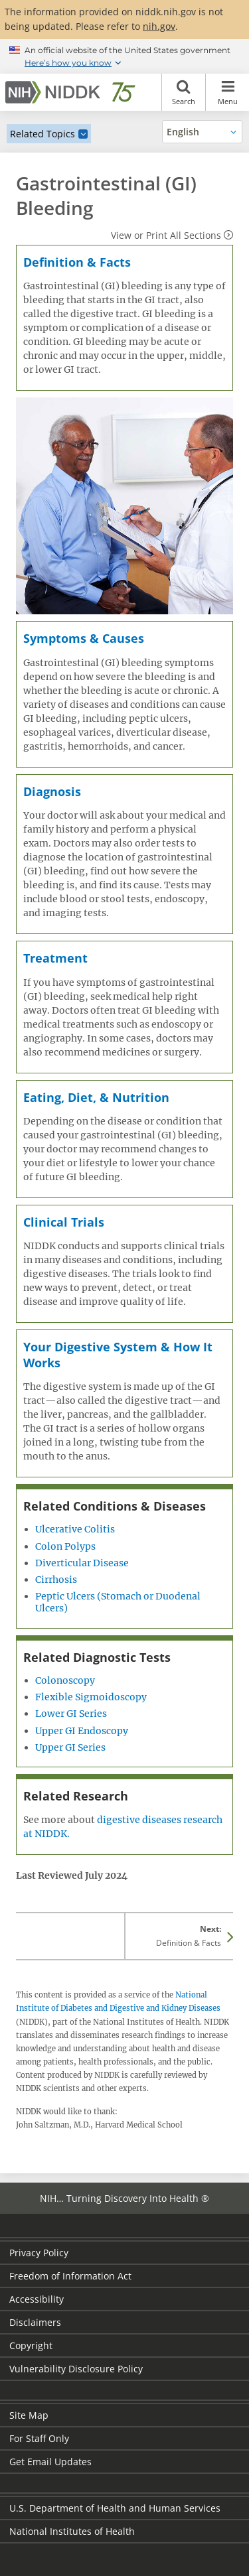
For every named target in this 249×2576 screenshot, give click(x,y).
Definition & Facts (77, 262)
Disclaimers (35, 2322)
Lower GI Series (71, 1714)
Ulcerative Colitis (75, 1529)
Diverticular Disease (82, 1563)
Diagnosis (52, 791)
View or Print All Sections (166, 235)
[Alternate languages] (202, 131)
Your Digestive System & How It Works (117, 1354)
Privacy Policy (38, 2252)
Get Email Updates (50, 2461)
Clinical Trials (63, 1222)
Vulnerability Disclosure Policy (76, 2368)
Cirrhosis (56, 1580)
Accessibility (36, 2299)
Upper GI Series (70, 1747)
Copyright (30, 2345)
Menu (227, 92)
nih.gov (159, 26)
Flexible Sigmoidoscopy (91, 1697)
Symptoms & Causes (83, 638)
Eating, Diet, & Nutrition (96, 1097)
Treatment (55, 958)
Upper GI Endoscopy (81, 1731)
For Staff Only (39, 2438)
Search (183, 92)
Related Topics (42, 133)
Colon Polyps (65, 1546)
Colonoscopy (65, 1680)
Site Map (28, 2415)
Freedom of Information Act (70, 2276)
